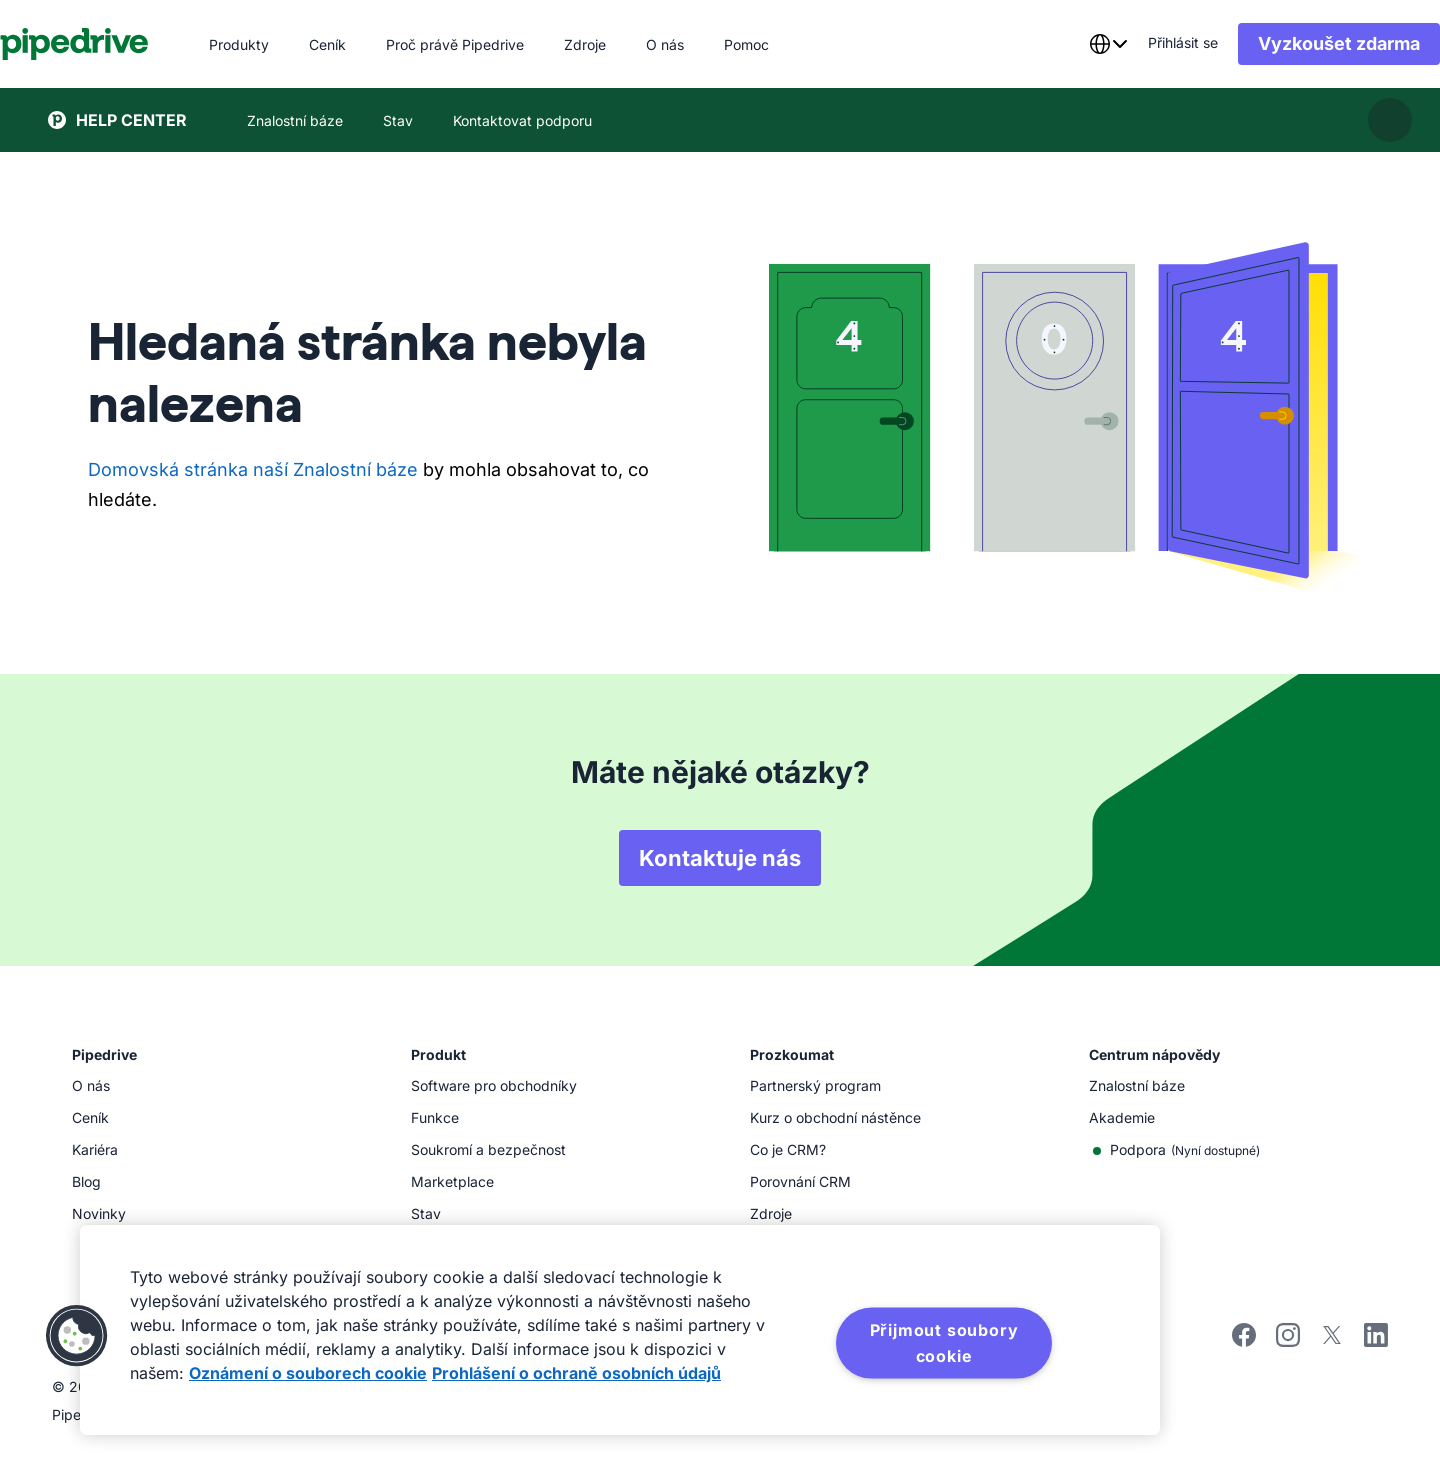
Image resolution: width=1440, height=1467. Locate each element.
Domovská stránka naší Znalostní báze (253, 469)
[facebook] (1244, 1341)
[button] (77, 1336)
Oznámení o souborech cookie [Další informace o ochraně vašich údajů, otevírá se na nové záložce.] (308, 1373)
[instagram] (1288, 1341)
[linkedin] (1376, 1337)
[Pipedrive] (122, 44)
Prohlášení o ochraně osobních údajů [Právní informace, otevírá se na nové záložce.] (576, 1373)
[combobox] (1060, 44)
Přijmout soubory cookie (944, 1343)
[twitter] (1332, 1341)
